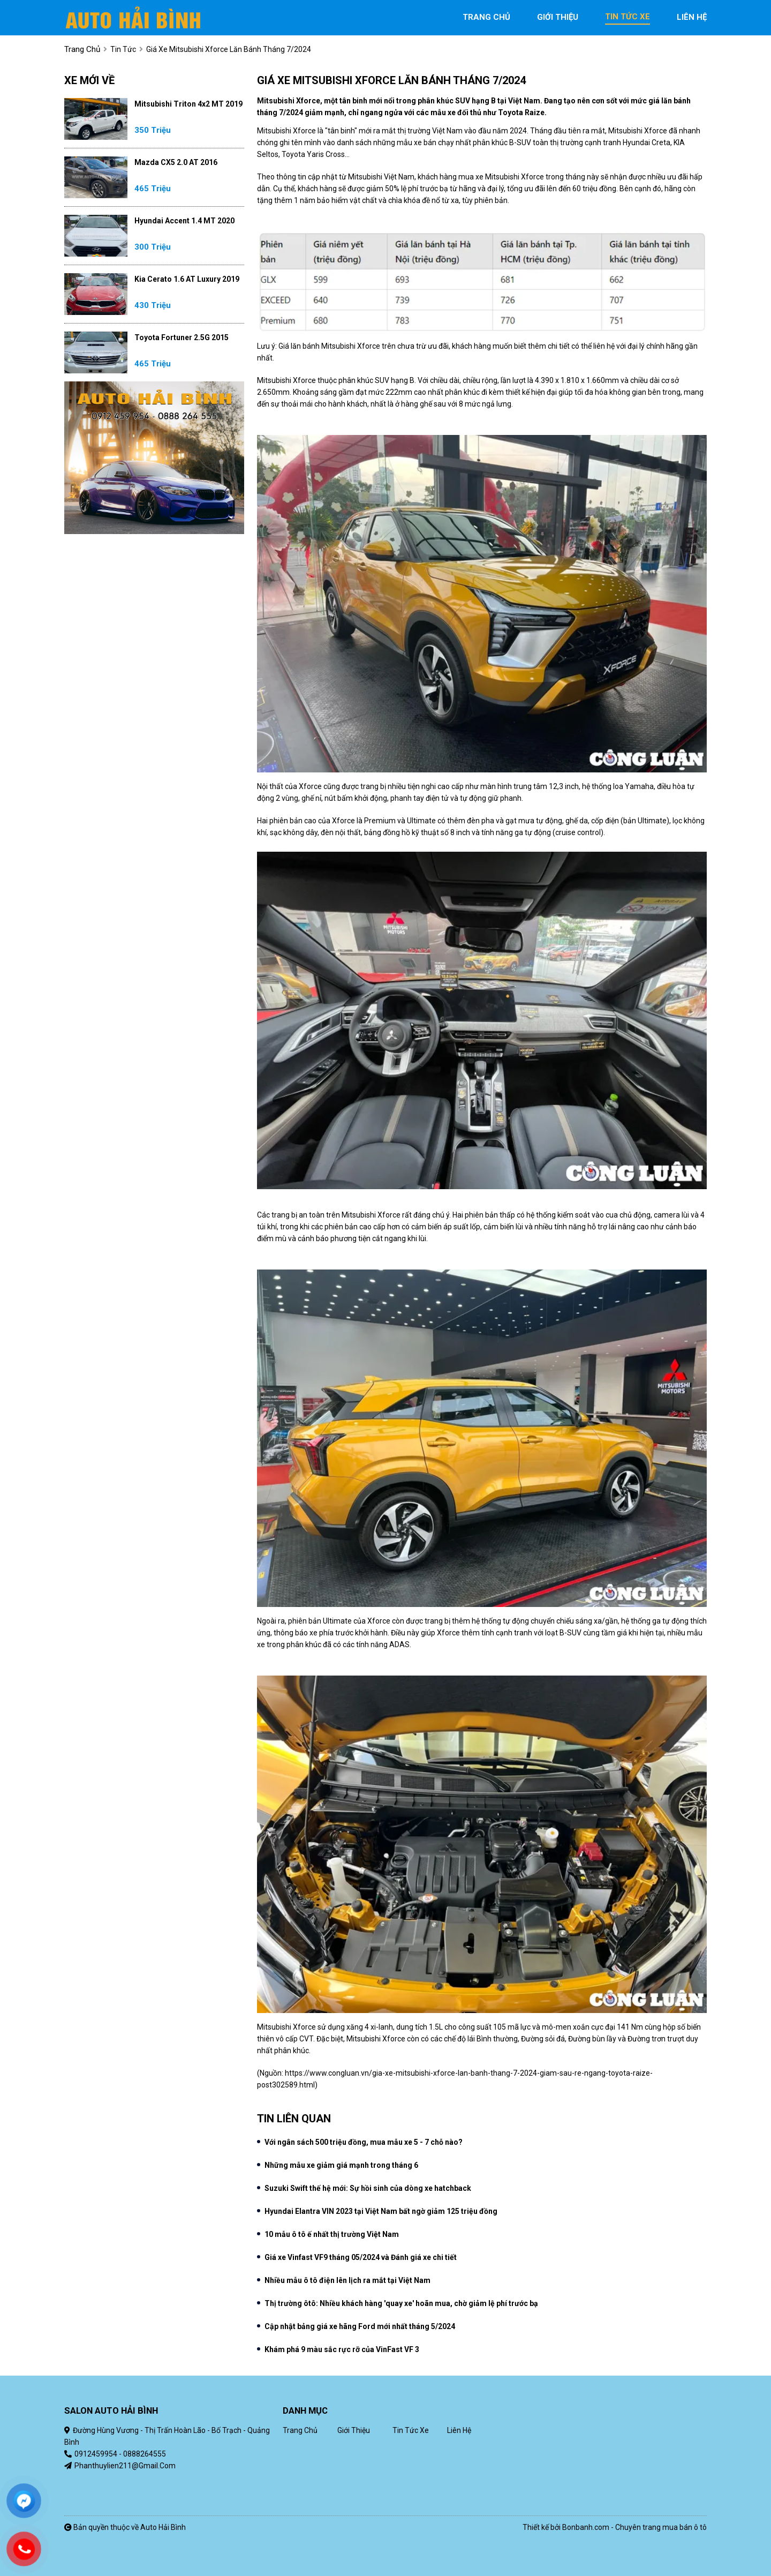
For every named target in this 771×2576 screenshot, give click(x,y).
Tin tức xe (410, 2430)
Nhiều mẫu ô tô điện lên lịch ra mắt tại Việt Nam (347, 2280)
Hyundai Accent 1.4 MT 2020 (184, 220)
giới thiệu (557, 17)
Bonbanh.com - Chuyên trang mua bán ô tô (634, 2527)
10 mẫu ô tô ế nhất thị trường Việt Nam (331, 2234)
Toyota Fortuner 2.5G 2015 (181, 337)
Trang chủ (300, 2430)
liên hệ (692, 17)
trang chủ (486, 17)
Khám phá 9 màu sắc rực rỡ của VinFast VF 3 (341, 2349)
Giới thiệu (353, 2430)
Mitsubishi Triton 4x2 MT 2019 (188, 104)
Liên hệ (459, 2430)
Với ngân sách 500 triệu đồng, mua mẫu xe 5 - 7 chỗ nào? (363, 2142)
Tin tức (123, 49)
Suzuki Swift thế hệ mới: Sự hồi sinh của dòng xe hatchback (367, 2188)
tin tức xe (627, 16)
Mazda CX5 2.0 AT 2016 (175, 162)
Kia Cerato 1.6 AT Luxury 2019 (186, 279)
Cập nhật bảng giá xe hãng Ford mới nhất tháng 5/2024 (359, 2326)
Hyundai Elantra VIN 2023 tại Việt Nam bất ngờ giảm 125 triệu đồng (380, 2211)
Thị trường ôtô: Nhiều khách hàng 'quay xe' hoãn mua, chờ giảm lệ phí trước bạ (401, 2303)
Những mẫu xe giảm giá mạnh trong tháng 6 (341, 2165)
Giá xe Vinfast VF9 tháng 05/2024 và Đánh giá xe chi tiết (360, 2257)
